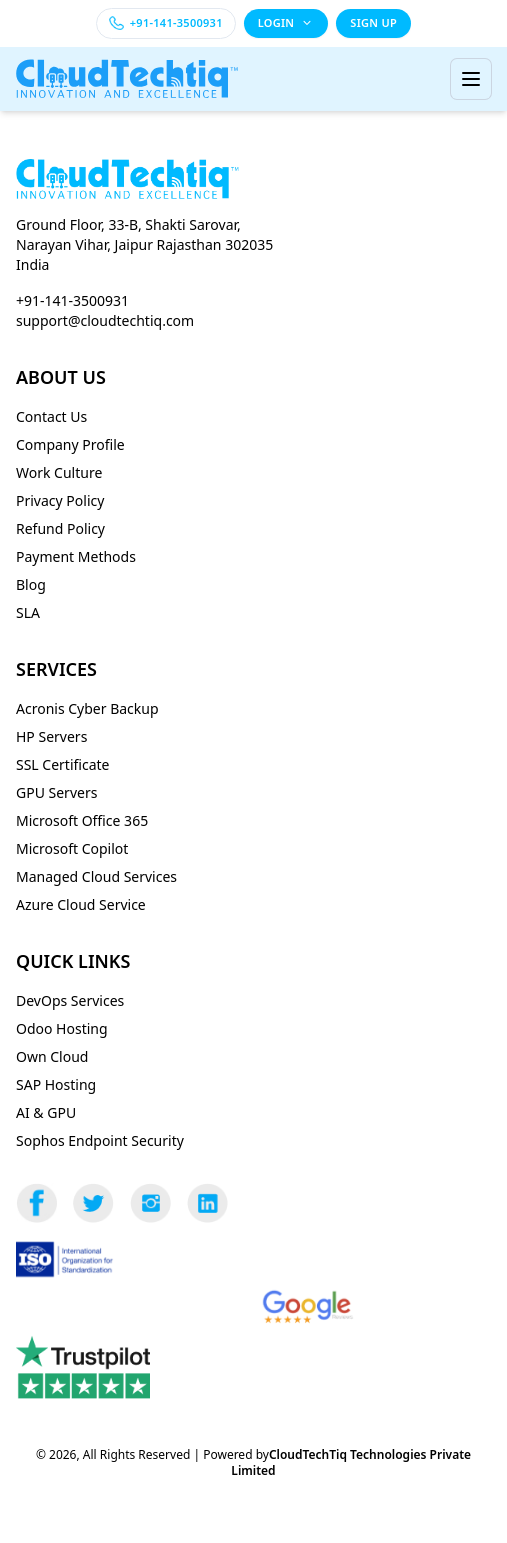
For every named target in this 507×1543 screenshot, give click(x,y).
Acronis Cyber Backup (87, 708)
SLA (28, 612)
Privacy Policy (60, 500)
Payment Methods (76, 556)
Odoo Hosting (62, 1028)
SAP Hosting (56, 1084)
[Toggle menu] (471, 79)
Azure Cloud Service (81, 904)
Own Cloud (52, 1056)
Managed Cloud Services (96, 876)
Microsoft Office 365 (82, 820)
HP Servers (51, 736)
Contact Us (51, 416)
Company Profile (70, 444)
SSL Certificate (63, 764)
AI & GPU (46, 1112)
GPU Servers (56, 792)
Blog (31, 584)
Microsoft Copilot (72, 848)
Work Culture (59, 472)
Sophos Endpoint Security (100, 1140)
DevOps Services (70, 1000)
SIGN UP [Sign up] (373, 22)
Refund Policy (60, 528)
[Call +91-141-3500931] (166, 23)
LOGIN (286, 22)
